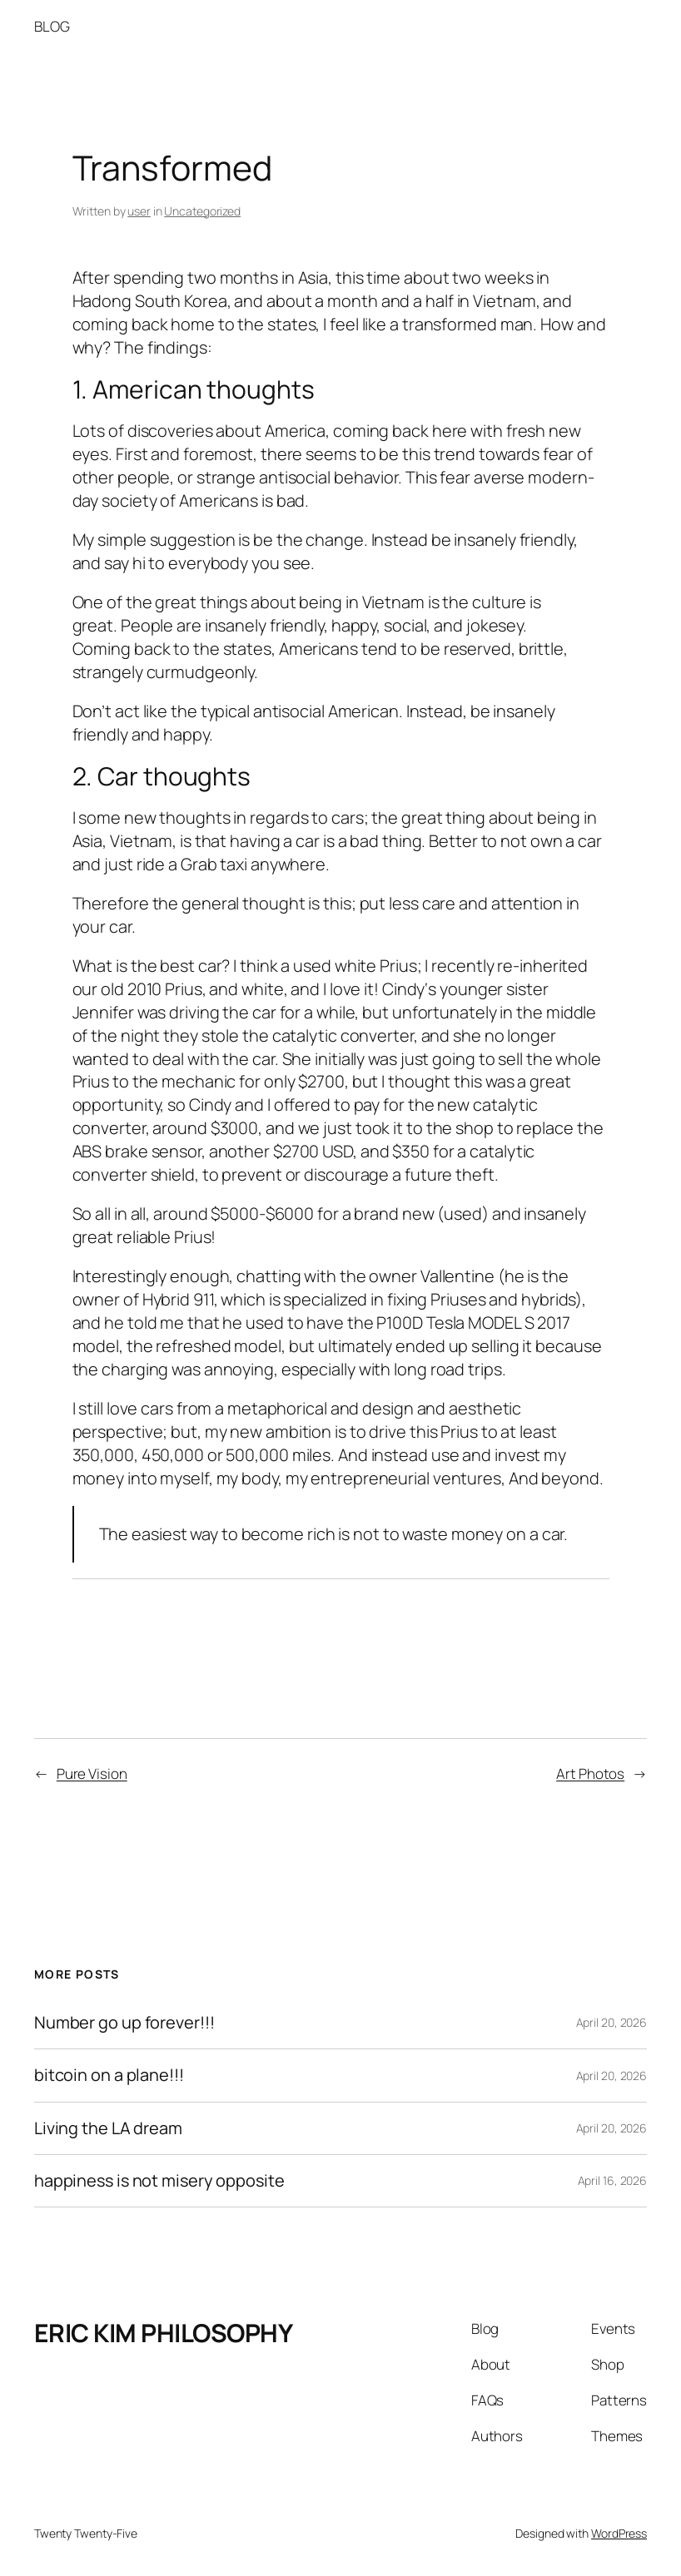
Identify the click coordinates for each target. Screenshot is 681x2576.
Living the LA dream (108, 2128)
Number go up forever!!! (124, 2023)
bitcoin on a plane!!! (109, 2075)
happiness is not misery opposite (159, 2181)
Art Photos (590, 1773)
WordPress (619, 2533)
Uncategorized (202, 211)
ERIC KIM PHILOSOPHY (163, 2333)
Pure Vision (92, 1773)
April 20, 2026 (612, 2022)
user (139, 211)
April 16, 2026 (613, 2180)
